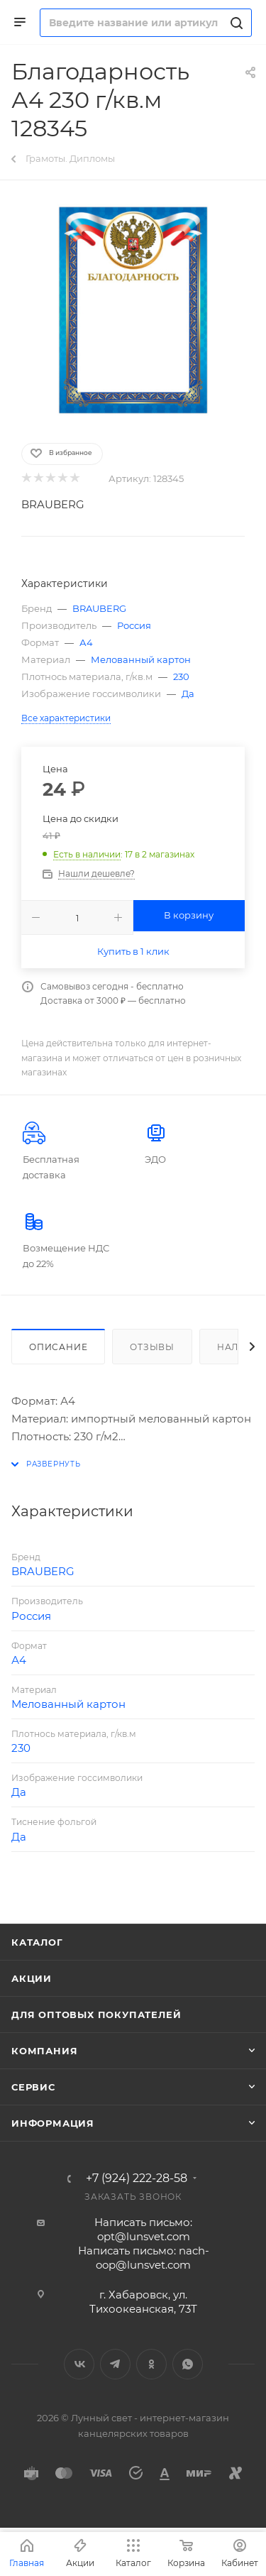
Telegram (115, 2364)
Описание (58, 1347)
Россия (134, 625)
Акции (31, 1978)
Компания (44, 2050)
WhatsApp (187, 2364)
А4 (86, 642)
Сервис (33, 2087)
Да (188, 693)
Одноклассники (151, 2364)
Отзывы (152, 1347)
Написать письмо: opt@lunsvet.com (143, 2229)
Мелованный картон (141, 659)
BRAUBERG (52, 504)
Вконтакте (79, 2364)
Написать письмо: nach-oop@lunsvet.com (143, 2257)
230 (181, 676)
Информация (52, 2123)
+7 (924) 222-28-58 (136, 2178)
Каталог (37, 1942)
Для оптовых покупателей (96, 2014)
